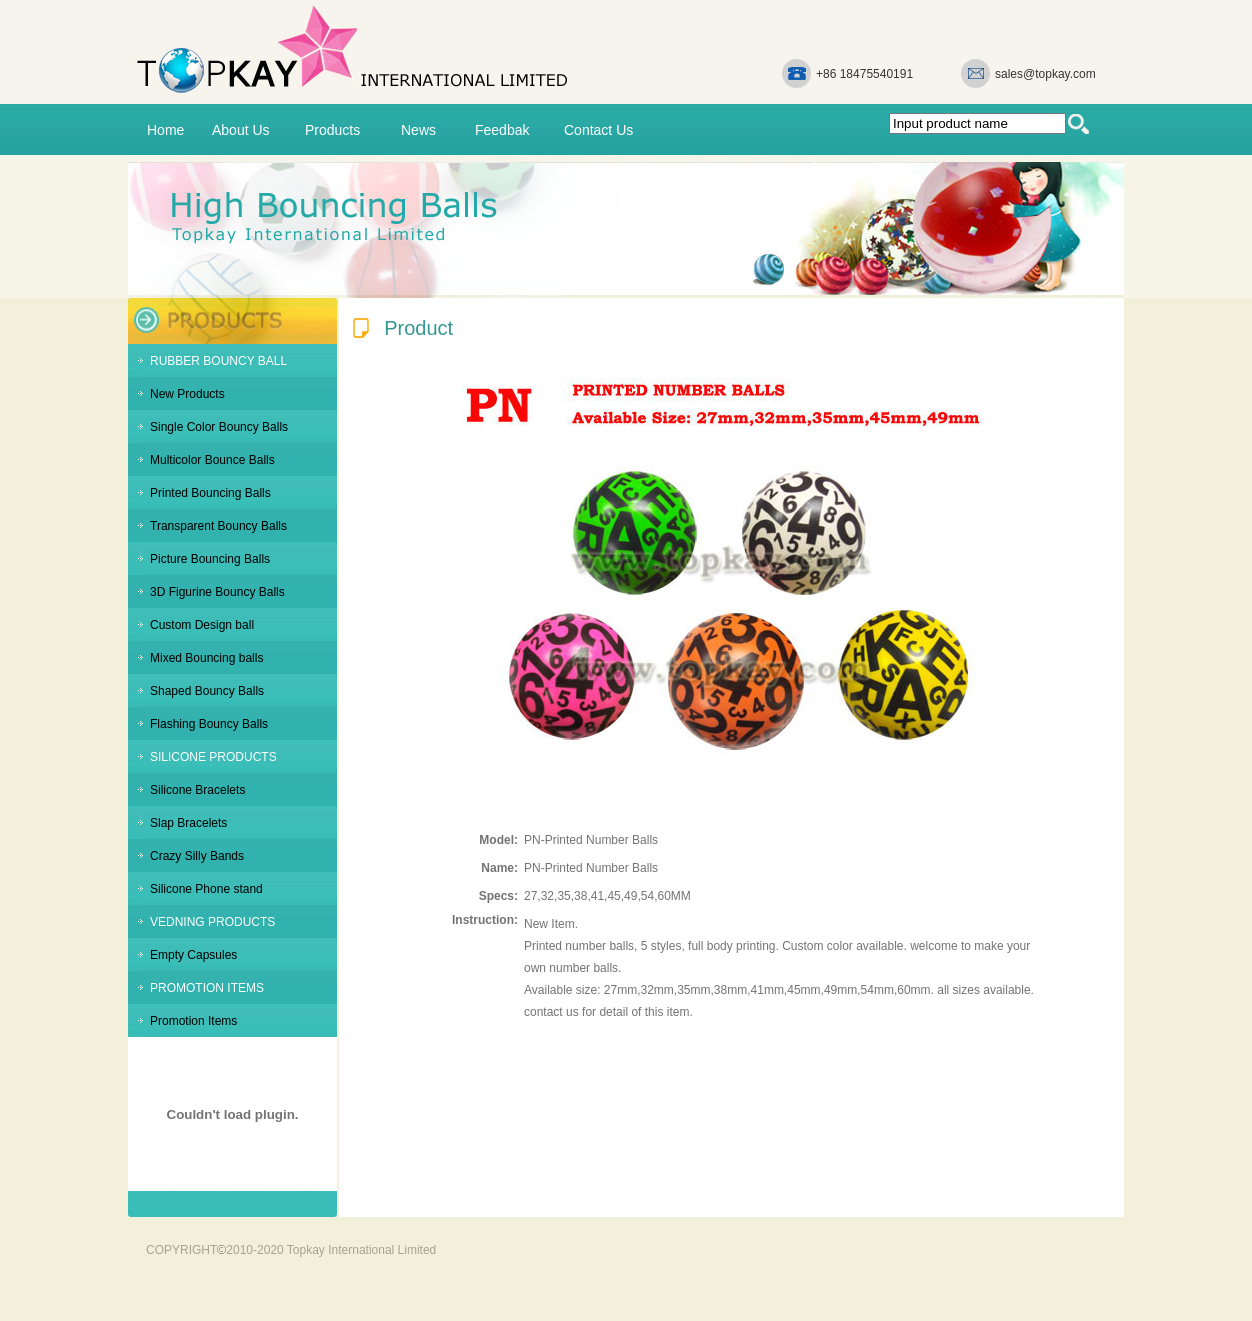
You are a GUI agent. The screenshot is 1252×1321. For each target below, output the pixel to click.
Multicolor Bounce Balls (212, 460)
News (418, 130)
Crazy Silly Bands (197, 856)
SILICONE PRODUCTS (213, 757)
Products (332, 130)
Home (165, 130)
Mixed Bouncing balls (206, 658)
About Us (241, 130)
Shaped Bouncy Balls (207, 691)
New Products (187, 394)
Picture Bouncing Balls (210, 559)
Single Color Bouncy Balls (219, 427)
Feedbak (502, 130)
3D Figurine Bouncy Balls (217, 592)
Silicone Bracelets (197, 790)
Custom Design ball (202, 625)
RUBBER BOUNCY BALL (218, 361)
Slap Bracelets (188, 823)
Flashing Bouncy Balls (209, 724)
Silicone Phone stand (206, 889)
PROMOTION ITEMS (207, 988)
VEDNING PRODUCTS (212, 922)
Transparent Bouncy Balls (218, 526)
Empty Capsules (193, 955)
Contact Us (598, 130)
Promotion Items (193, 1021)
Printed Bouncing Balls (210, 493)
